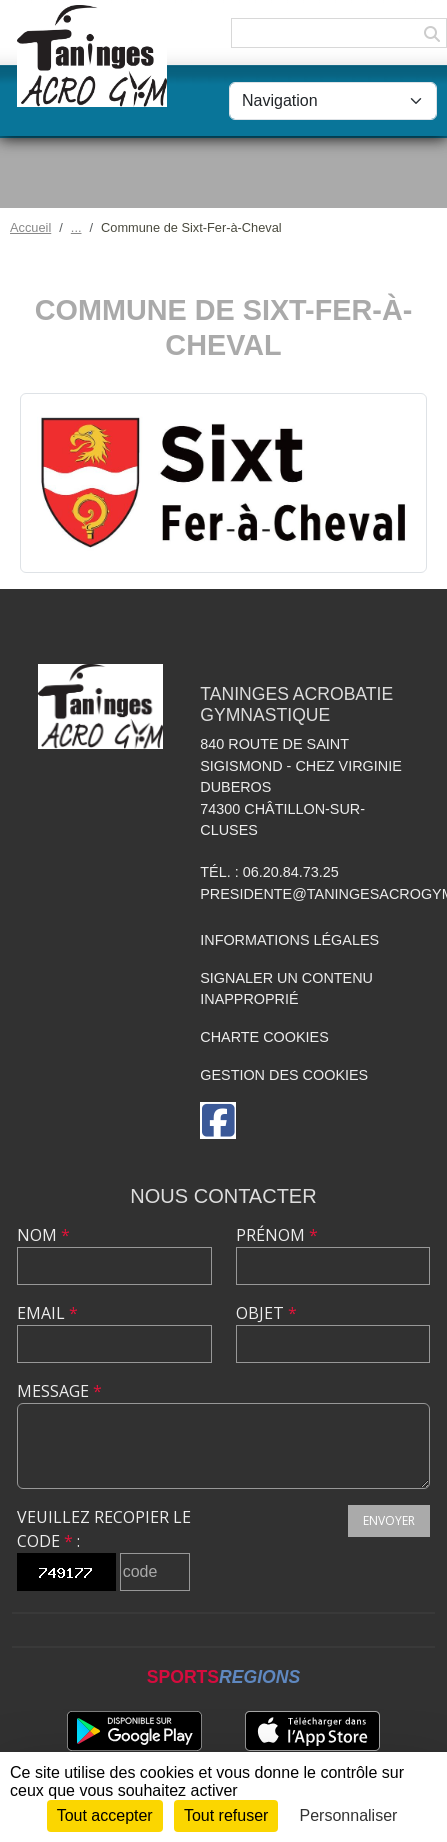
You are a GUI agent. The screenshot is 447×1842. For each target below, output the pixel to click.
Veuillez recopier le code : (104, 1529)
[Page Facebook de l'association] (218, 1120)
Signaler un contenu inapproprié (286, 989)
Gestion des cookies (284, 1075)
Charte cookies (264, 1037)
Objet (266, 1313)
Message (59, 1391)
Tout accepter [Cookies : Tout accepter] (105, 1815)
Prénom (277, 1235)
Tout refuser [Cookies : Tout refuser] (226, 1815)
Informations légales (289, 940)
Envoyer (389, 1520)
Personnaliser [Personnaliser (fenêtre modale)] (349, 1815)
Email (47, 1313)
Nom (43, 1235)
